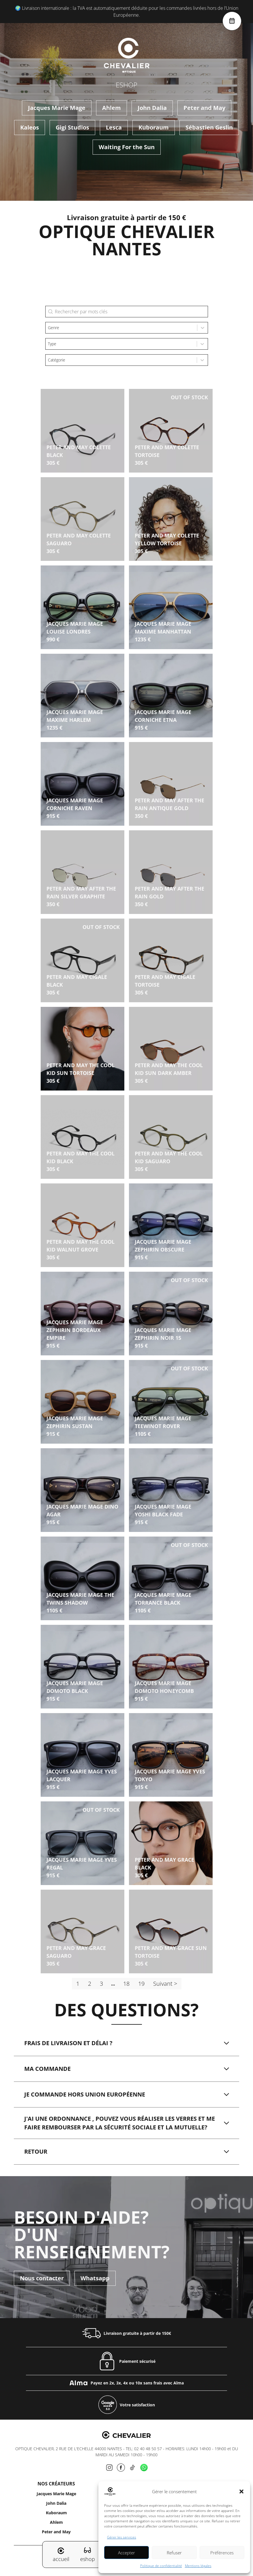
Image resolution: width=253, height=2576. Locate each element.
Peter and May (204, 108)
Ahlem (111, 108)
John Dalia (152, 108)
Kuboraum (153, 127)
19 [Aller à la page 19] (141, 1983)
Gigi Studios (72, 127)
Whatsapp (95, 2278)
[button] (241, 2491)
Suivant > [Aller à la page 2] (165, 1983)
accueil (61, 2554)
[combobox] (121, 328)
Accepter (126, 2553)
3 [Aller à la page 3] (101, 1983)
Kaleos (29, 127)
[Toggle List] (202, 328)
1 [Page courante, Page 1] (77, 1983)
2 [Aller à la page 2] (89, 1983)
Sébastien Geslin (209, 127)
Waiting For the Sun (127, 147)
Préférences (222, 2553)
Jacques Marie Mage (56, 108)
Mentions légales (198, 2565)
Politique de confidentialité (161, 2565)
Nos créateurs (56, 2484)
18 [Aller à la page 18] (126, 1983)
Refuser (174, 2553)
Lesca (114, 127)
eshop (87, 2554)
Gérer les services (121, 2537)
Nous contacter (42, 2278)
